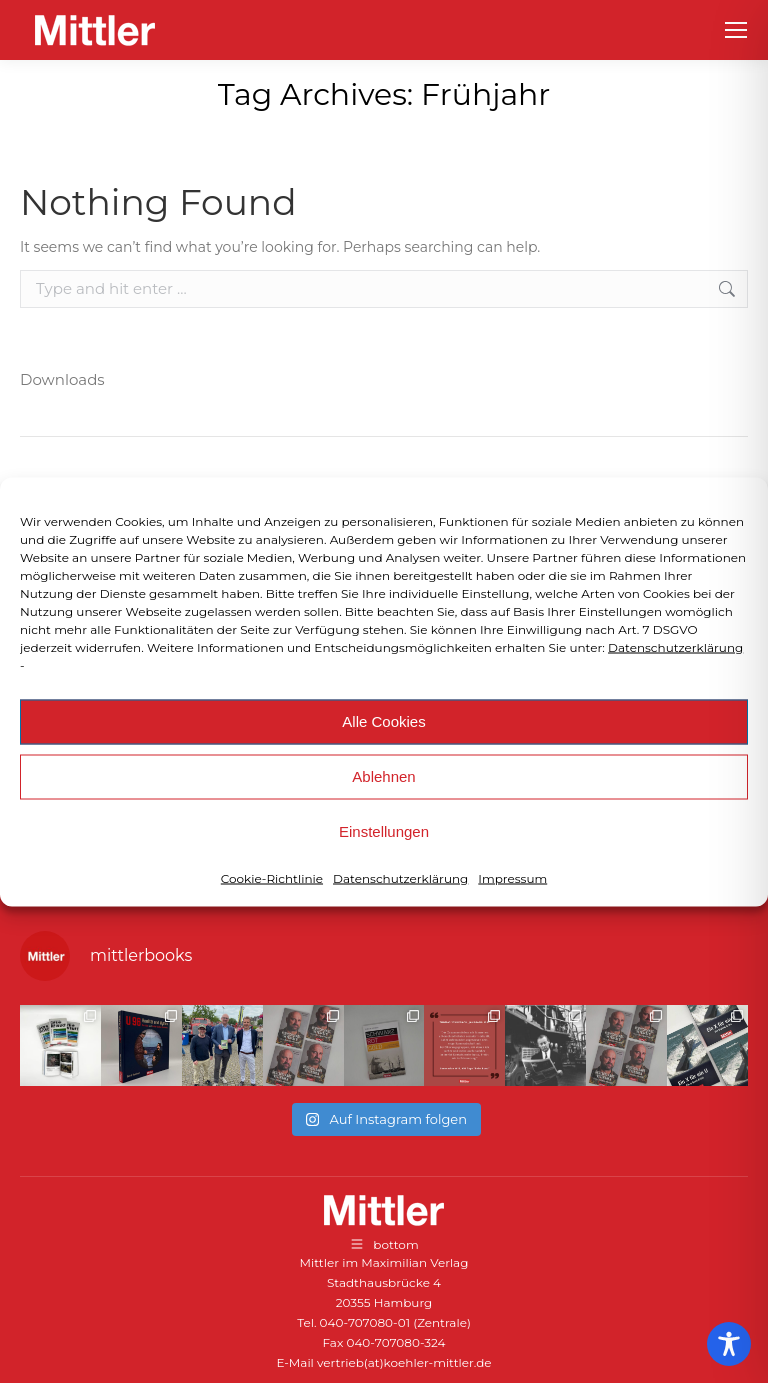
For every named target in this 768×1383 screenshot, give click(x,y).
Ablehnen (383, 776)
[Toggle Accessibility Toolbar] (729, 1344)
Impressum (512, 877)
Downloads (62, 379)
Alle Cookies (383, 721)
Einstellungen (384, 831)
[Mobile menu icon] (736, 30)
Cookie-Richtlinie (272, 877)
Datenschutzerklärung (675, 646)
